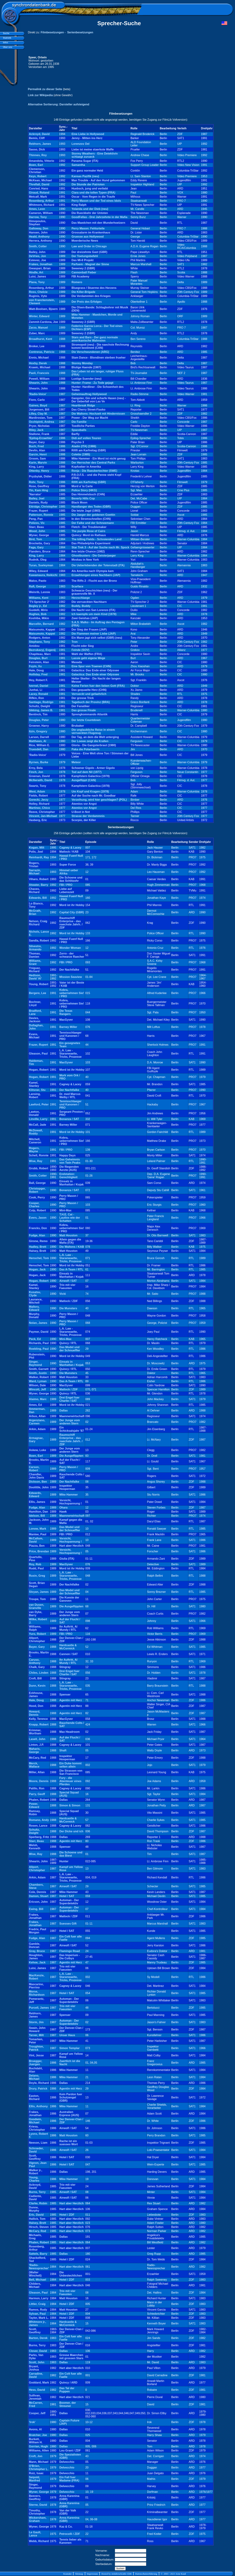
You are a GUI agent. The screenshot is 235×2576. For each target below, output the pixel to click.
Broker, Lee (36, 346)
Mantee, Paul (37, 1534)
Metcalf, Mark (38, 196)
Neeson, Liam (38, 2142)
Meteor (76, 762)
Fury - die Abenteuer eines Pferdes (70, 1781)
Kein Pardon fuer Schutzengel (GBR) (70, 2097)
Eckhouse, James (36, 1694)
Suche (5, 33)
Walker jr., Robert (35, 2172)
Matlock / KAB (68, 851)
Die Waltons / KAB (71, 1246)
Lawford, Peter (39, 1104)
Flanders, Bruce (39, 551)
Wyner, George (39, 535)
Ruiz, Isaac (36, 2473)
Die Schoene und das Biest (70, 1854)
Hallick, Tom (37, 2218)
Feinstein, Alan (39, 662)
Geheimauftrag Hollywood (89, 394)
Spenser (64, 1694)
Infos (5, 42)
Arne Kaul (180, 2573)
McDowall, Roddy (36, 1132)
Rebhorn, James (40, 143)
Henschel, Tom (39, 1258)
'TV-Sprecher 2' (39, 601)
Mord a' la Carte (82, 486)
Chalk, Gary (37, 1667)
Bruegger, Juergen (35, 2063)
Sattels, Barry (38, 2253)
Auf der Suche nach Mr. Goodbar (94, 795)
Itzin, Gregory (38, 731)
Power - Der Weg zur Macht (90, 417)
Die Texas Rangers (65, 1012)
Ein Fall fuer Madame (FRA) (69, 2479)
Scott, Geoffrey (35, 2157)
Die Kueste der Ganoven (69, 1599)
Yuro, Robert (37, 1633)
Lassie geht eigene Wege (88, 658)
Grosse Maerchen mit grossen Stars (71, 2357)
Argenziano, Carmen (37, 1422)
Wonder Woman (70, 947)
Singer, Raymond (35, 1363)
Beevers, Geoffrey (35, 2497)
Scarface (77, 586)
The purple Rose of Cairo (88, 531)
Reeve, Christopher (42, 811)
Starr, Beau (36, 527)
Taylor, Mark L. (39, 2317)
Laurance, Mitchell (35, 1301)
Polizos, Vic (37, 522)
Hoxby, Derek (38, 363)
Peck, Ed (35, 1339)
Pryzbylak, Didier (40, 476)
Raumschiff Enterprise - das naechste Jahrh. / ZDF (71, 923)
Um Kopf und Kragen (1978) (90, 791)
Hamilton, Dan (38, 1511)
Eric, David (36, 2214)
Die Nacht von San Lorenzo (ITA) (93, 610)
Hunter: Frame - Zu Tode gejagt (92, 382)
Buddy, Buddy (81, 605)
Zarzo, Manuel (38, 327)
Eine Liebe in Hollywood (88, 134)
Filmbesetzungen (52, 32)
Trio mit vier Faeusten (67, 1286)
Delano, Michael (34, 2077)
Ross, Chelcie (38, 291)
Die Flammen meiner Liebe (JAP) (94, 633)
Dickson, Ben (38, 1481)
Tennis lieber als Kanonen (70, 2541)
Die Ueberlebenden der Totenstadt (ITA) (98, 565)
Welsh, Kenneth (34, 1847)
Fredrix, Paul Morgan (37, 1931)
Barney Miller (68, 1026)
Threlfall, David (39, 184)
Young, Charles (34, 2179)
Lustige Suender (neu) (87, 378)
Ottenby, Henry (39, 470)
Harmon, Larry (38, 2298)
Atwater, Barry (38, 884)
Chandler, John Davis (36, 1476)
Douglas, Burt (38, 658)
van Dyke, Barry (35, 1614)
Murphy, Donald (34, 1315)
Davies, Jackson (34, 1020)
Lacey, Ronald (38, 693)
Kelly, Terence (38, 1718)
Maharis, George (34, 1750)
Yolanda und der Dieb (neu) (90, 208)
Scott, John (36, 2362)
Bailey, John (37, 252)
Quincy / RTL (68, 1343)
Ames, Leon (37, 208)
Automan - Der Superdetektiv (69, 1902)
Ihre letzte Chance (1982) (88, 551)
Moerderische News (85, 240)
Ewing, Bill (36, 1909)
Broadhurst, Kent (40, 338)
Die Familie (79, 421)
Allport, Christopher (37, 1639)
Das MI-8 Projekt (83, 260)
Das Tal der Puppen (66, 2390)
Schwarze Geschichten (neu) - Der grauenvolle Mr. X (95, 592)
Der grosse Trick (83, 698)
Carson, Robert (34, 1469)
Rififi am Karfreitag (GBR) (89, 450)
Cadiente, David (35, 2198)
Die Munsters (68, 1308)
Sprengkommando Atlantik (90, 714)
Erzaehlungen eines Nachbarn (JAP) (96, 575)
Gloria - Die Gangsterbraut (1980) (94, 745)
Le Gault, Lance (35, 2534)
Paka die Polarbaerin (85, 749)
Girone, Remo (38, 1241)
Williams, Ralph (35, 1628)
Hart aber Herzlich (71, 1545)
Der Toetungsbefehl (85, 256)
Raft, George (37, 586)
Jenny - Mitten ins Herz (87, 138)
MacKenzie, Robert (36, 1977)
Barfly (76, 434)
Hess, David (37, 2389)
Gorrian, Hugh (38, 2446)
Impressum (92, 2573)
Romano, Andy (39, 1819)
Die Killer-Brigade (83, 291)
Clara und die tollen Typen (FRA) (93, 192)
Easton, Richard (34, 2097)
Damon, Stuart (38, 1896)
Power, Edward (34, 1805)
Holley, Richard (39, 803)
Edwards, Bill (38, 897)
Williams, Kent (38, 597)
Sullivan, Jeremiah (35, 2397)
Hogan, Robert (38, 1069)
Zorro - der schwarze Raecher (71, 955)
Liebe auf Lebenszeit (66, 890)
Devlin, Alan (37, 450)
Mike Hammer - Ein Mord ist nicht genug (99, 458)
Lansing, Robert (35, 1095)
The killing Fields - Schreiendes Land (97, 539)
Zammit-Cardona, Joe (43, 321)
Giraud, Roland (39, 192)
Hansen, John (38, 232)
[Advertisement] (160, 62)
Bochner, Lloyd (35, 1003)
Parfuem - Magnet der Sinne (90, 264)
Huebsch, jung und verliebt (90, 188)
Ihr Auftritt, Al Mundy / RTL (68, 1628)
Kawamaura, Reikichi (43, 575)
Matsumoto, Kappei (42, 629)
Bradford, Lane (35, 1012)
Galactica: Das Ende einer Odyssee (95, 670)
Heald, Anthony (39, 236)
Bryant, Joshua (34, 2368)
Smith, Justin (38, 1373)
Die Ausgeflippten (71, 1455)
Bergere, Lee (37, 993)
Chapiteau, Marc (40, 654)
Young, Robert (38, 984)
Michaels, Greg (35, 2237)
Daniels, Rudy (38, 502)
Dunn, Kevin (37, 1685)
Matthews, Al (37, 741)
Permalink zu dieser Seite (45, 89)
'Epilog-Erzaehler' (41, 438)
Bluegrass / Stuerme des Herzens (94, 287)
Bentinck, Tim (38, 714)
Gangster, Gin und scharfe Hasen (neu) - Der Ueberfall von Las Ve (99, 400)
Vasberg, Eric (38, 820)
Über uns (7, 47)
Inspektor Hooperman (67, 1487)
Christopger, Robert (37, 1190)
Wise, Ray (35, 1161)
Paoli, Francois (39, 373)
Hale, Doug (36, 670)
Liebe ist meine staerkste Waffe (93, 149)
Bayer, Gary (37, 442)
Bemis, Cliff (37, 138)
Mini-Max (65, 1210)
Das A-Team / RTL (71, 1269)
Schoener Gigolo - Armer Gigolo (93, 767)
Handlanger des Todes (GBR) (91, 506)
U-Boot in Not (81, 811)
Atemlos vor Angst (84, 803)
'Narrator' (35, 494)
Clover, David (38, 2350)
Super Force (67, 864)
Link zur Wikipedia (40, 95)
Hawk (63, 1511)
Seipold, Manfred (34, 2479)
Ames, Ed (35, 1404)
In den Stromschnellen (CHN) (91, 518)
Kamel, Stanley (34, 1084)
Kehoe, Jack (37, 1962)
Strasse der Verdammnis (88, 816)
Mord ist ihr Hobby (71, 905)
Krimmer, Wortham (35, 1732)
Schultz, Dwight (39, 706)
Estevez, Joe (37, 260)
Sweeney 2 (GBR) (83, 268)
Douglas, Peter (39, 720)
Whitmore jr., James (37, 2323)
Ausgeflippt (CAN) (84, 780)
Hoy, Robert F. (38, 680)
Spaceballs (79, 429)
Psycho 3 (78, 442)
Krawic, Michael (39, 367)
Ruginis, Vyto (38, 296)
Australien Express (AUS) (69, 2113)
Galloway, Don (38, 228)
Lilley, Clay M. (38, 413)
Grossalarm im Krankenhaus (91, 232)
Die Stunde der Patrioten (88, 184)
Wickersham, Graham (38, 2519)
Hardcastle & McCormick (68, 1647)
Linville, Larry (38, 1119)
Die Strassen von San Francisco (70, 1772)
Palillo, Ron (36, 1788)
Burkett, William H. (35, 2441)
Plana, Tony (37, 282)
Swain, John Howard (37, 2029)
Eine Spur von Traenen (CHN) (91, 666)
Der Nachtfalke (69, 969)
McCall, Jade (37, 1124)
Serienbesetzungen (80, 32)
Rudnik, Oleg (38, 559)
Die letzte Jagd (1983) (86, 510)
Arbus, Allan (37, 1416)
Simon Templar (69, 2048)
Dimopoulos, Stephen (37, 223)
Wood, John (37, 531)
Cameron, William (41, 212)
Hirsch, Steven (39, 2226)
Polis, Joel (36, 851)
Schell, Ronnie (38, 1155)
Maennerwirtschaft (71, 1416)
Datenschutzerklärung (146, 2573)
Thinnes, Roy (38, 155)
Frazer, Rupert (38, 510)
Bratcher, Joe (38, 2435)
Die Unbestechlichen (70, 2274)
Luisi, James (37, 276)
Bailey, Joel (36, 498)
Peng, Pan (36, 518)
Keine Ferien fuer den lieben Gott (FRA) (98, 685)
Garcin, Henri (38, 454)
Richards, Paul (39, 1343)
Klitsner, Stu (37, 1089)
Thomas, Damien (35, 955)
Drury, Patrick (38, 2088)
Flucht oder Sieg (83, 645)
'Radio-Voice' (38, 394)
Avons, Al (35, 2429)
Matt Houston (68, 1235)
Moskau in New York (85, 559)
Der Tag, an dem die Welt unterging (95, 737)
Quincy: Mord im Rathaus (89, 535)
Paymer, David (38, 1331)
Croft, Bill (35, 1678)
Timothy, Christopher (37, 2512)
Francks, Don (38, 1228)
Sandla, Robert (39, 940)
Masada (77, 662)
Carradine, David (36, 2375)
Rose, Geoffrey (39, 486)
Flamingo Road (69, 1951)
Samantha (78, 164)
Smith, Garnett (38, 1368)
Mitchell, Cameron (35, 1141)
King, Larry (36, 466)
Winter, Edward (39, 316)
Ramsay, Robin (34, 1813)
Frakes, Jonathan (40, 264)
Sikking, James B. (41, 710)
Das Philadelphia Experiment (91, 543)
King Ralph (79, 204)
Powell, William (39, 378)
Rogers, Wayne (34, 1150)
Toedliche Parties (83, 425)
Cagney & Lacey (70, 847)
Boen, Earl (36, 164)
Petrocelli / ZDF (69, 2533)
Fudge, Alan (37, 1235)
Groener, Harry (39, 725)
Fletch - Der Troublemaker (89, 527)
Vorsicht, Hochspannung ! (70, 1502)
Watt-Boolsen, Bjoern (43, 308)
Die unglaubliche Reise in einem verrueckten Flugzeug (93, 731)
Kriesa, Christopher (37, 2128)
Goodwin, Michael (35, 2121)
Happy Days (67, 1155)
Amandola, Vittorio (41, 160)
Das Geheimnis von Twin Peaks (69, 1161)
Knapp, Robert (38, 1724)
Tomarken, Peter (36, 2041)
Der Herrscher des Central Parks (93, 462)
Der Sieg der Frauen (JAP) (89, 629)
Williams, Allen (39, 2450)
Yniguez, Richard (35, 970)
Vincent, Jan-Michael (43, 816)
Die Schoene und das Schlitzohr (70, 879)
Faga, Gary (36, 547)
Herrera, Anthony (40, 240)
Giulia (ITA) (66, 1558)
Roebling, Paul (39, 1348)
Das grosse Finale (84, 710)
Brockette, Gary (39, 543)
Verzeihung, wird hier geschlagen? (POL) (99, 799)
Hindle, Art (36, 272)
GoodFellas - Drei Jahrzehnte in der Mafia (99, 217)
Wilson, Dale (37, 1385)
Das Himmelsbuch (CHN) (88, 494)
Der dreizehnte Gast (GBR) (89, 252)
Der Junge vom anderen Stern (69, 1422)
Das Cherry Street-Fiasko (88, 409)
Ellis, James (37, 1501)
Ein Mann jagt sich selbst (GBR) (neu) (97, 637)
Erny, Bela (36, 767)
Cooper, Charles (34, 1205)
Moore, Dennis (38, 1781)
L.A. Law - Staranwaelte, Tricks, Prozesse (70, 1053)
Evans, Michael (34, 1036)
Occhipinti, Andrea (41, 421)
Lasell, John (37, 1739)
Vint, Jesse (36, 2055)
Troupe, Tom (37, 1599)
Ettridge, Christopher (43, 506)
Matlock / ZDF (68, 1301)
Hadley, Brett (37, 1246)
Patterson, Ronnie (41, 514)
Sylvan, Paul (37, 2313)
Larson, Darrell (39, 737)
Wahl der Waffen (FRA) (87, 654)
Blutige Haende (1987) (86, 367)
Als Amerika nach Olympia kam (93, 571)
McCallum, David (36, 1540)
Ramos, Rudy (38, 2309)
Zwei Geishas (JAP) (85, 618)
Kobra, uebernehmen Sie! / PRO (71, 993)
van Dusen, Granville (36, 1606)
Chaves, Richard (34, 890)
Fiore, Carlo (37, 399)
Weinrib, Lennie (39, 592)
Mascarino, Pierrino (36, 1986)
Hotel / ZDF (66, 2214)
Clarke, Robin (38, 2203)
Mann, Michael (38, 2461)
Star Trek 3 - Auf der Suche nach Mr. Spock (100, 547)
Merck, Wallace (34, 1765)
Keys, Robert (38, 176)
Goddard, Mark (39, 2382)
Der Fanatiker (81, 706)
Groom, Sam (37, 458)
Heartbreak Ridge (83, 405)
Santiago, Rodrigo (41, 702)
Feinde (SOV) (80, 649)
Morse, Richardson (37, 1993)
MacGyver (66, 1019)
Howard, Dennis (34, 1713)
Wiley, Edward (38, 571)
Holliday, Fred (38, 674)
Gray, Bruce (37, 1951)
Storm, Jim (36, 2022)
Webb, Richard (39, 2541)
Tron (75, 641)
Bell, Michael (37, 2279)
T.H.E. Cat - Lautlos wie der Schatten (69, 1217)
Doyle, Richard (39, 2082)
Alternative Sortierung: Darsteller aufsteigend (58, 104)
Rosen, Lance (38, 1825)
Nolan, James (38, 1322)
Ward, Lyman (38, 1381)
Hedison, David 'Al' (35, 977)
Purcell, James (39, 2007)
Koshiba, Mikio (39, 618)
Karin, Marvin (38, 462)
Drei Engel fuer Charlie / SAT (69, 1399)
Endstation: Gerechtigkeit (68, 1176)
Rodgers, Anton (39, 637)
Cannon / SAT (68, 1654)
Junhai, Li (35, 689)
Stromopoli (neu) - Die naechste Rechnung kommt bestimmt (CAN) (100, 346)
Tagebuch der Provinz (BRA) (91, 702)
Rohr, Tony (36, 482)
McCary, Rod (37, 1757)
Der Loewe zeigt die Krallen (90, 741)
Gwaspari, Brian (40, 268)
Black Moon (80, 502)
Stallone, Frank (39, 434)
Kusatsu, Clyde (35, 1294)
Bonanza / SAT (69, 1119)
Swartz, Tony (37, 785)
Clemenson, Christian (37, 170)
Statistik (6, 38)
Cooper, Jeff (37, 2413)
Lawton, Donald (34, 1113)
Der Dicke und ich (71, 1831)
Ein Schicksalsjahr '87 (71, 1429)
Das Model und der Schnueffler (69, 1349)
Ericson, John (38, 1901)
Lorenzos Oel (80, 143)
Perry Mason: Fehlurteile (88, 228)
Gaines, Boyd (38, 405)
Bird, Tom (35, 539)
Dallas (63, 1410)
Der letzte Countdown (86, 720)
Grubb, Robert (38, 1168)
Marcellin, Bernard (41, 623)
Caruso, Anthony (34, 1661)
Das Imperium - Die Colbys (69, 1957)
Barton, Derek (38, 2338)
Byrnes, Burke (38, 762)
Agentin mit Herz (70, 1700)
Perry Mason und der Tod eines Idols (96, 200)
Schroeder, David (36, 2150)
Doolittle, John (39, 1487)
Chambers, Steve (36, 1886)
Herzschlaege (81, 597)
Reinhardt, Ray (39, 857)
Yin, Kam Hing (38, 490)
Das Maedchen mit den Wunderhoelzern (98, 222)
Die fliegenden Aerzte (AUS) (69, 1168)
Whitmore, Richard (41, 204)
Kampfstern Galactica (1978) (91, 776)
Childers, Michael (35, 2285)
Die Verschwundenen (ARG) (90, 351)
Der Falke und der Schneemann (93, 522)
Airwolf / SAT (68, 1280)
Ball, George (37, 1182)
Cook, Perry (37, 1197)
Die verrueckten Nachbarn (89, 601)
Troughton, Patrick (36, 2048)
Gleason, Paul (38, 1053)
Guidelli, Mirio (38, 610)
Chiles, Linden (38, 1672)
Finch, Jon (36, 772)
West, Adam (37, 791)
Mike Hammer (68, 1494)
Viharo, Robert (38, 879)
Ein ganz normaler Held (87, 170)
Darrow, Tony (38, 217)
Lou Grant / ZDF (70, 2450)
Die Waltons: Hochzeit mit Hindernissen (98, 413)
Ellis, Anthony (38, 2106)
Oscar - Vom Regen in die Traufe (93, 196)
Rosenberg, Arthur (41, 200)
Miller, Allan (37, 1772)
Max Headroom (69, 1731)
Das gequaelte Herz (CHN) (89, 689)
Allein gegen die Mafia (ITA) (70, 1241)
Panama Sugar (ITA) (85, 160)
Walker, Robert (39, 1377)
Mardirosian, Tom (40, 417)
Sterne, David (38, 2504)
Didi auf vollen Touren (86, 438)
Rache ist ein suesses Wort (68, 2143)
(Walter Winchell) (35, 2274)
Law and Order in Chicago (89, 246)
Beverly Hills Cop (83, 498)
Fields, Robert (38, 795)
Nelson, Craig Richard (38, 923)
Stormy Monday (82, 363)
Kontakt (67, 2573)
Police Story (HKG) (84, 490)
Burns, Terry (37, 2192)
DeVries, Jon (37, 256)
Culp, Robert (37, 1210)
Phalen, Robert (39, 1799)
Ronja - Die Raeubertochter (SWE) (94, 470)
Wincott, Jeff (37, 1389)
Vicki (62, 1293)
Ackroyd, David (39, 134)
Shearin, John (38, 382)
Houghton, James (36, 1957)
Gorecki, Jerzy (38, 799)
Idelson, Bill (37, 1515)
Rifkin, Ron (36, 698)
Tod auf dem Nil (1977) (87, 772)
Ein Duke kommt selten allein (70, 1765)
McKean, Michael (40, 180)
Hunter (64, 1861)
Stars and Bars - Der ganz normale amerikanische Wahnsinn (95, 339)
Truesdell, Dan (38, 749)
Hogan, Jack (37, 1269)
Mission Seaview (70, 976)
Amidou (34, 645)
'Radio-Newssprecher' (39, 2267)
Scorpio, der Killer (84, 820)
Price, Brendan (39, 1551)
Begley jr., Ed (38, 605)
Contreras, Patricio (41, 351)
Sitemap (79, 2573)
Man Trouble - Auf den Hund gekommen (98, 180)
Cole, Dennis (37, 1892)
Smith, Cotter (38, 246)
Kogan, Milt (36, 847)
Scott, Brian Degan (37, 1584)
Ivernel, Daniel (38, 685)
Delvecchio (66, 2461)
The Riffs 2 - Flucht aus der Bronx (94, 580)
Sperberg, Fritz (39, 1837)
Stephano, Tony (39, 641)
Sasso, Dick (37, 149)
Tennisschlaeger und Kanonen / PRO (70, 1036)
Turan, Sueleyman (41, 565)
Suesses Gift (67, 1923)
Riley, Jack (36, 429)
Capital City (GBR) (71, 912)
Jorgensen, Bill (39, 409)
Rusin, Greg (37, 1575)
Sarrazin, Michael (35, 872)
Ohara (63, 1507)
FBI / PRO (65, 884)
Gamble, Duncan (34, 1945)
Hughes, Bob (38, 614)
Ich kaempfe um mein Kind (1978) (94, 614)
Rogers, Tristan (34, 865)
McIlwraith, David (40, 780)
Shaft (62, 1750)
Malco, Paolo (37, 580)
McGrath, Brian (35, 912)
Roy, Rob (35, 1564)
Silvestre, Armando (35, 948)
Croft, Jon (35, 2456)
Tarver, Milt (36, 2035)
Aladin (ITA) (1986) (84, 446)
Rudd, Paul (36, 1568)
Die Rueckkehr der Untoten (90, 212)
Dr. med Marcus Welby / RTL (69, 1095)
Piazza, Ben (37, 1545)
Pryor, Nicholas (39, 425)
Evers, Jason (38, 1217)
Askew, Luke (37, 1450)
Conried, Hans (38, 188)
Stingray (65, 1667)
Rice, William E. (39, 745)
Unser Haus (67, 2035)
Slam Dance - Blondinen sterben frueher (99, 357)
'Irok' (32, 2422)
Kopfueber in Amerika (86, 466)
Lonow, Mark (37, 1528)
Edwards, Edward (35, 1494)
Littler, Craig (37, 2303)
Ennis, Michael (39, 357)
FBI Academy (80, 276)
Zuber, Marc (37, 333)
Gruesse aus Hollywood (88, 236)
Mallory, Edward (34, 1308)
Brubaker (78, 725)
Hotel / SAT (66, 1896)
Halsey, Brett (37, 1250)
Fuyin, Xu (35, 666)
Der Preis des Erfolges (87, 301)
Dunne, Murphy (34, 2209)
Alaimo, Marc (38, 1399)
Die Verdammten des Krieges (91, 296)
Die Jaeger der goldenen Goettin (93, 514)
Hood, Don (36, 1705)
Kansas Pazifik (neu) (85, 176)
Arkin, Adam (37, 1429)
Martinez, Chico (39, 807)
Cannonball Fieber (84, 272)
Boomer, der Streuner (67, 2404)
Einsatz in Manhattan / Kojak (71, 1183)
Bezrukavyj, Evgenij (42, 649)
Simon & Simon (69, 1805)
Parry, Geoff (37, 1794)
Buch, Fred (36, 446)
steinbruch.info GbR (121, 2573)
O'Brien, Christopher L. (38, 2467)
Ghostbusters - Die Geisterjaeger (94, 555)
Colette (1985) (81, 454)
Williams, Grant (35, 962)
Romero (77, 282)
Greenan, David (39, 776)
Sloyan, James (39, 1591)
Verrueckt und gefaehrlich (89, 693)
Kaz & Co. (66, 2526)
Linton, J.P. (36, 1744)
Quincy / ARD (68, 2382)
